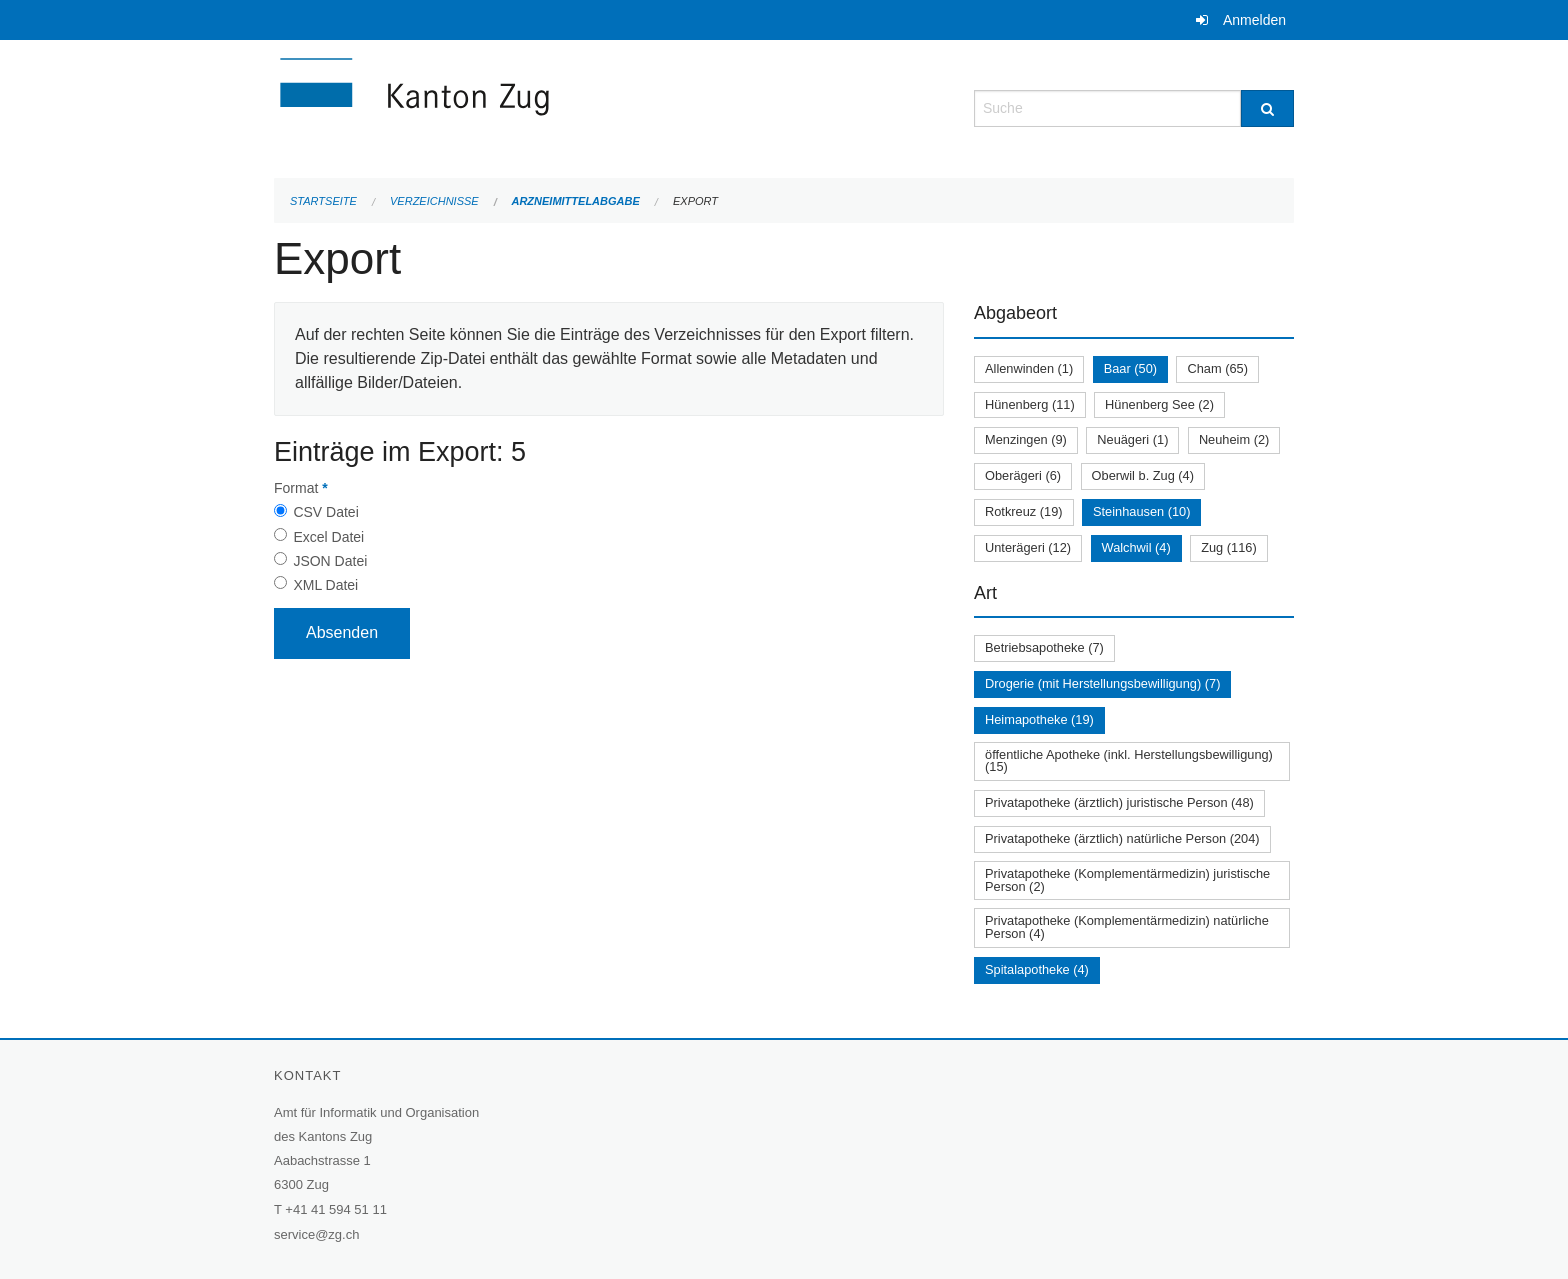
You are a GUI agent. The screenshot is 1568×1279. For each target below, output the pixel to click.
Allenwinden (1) (1029, 368)
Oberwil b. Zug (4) (1143, 475)
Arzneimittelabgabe (575, 201)
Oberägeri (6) (1023, 475)
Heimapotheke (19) (1039, 719)
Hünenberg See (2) (1159, 404)
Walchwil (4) (1136, 547)
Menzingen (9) (1026, 439)
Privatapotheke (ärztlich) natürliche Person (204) (1122, 838)
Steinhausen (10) (1141, 511)
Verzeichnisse (434, 201)
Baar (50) (1130, 368)
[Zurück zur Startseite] (534, 106)
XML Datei (325, 585)
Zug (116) (1228, 547)
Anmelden (1254, 20)
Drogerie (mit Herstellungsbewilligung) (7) (1102, 683)
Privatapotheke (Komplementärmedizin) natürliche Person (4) (1127, 927)
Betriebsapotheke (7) (1044, 647)
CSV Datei (325, 512)
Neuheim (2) (1234, 439)
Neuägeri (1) (1132, 439)
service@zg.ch (316, 1234)
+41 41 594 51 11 (336, 1209)
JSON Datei (330, 561)
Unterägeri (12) (1028, 547)
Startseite (323, 201)
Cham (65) (1217, 368)
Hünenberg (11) (1030, 404)
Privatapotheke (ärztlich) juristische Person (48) (1119, 802)
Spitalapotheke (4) (1037, 969)
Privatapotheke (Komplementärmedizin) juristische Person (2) (1127, 880)
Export (695, 201)
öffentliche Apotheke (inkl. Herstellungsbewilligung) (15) (1129, 761)
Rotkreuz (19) (1024, 511)
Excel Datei (328, 537)
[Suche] (1267, 108)
